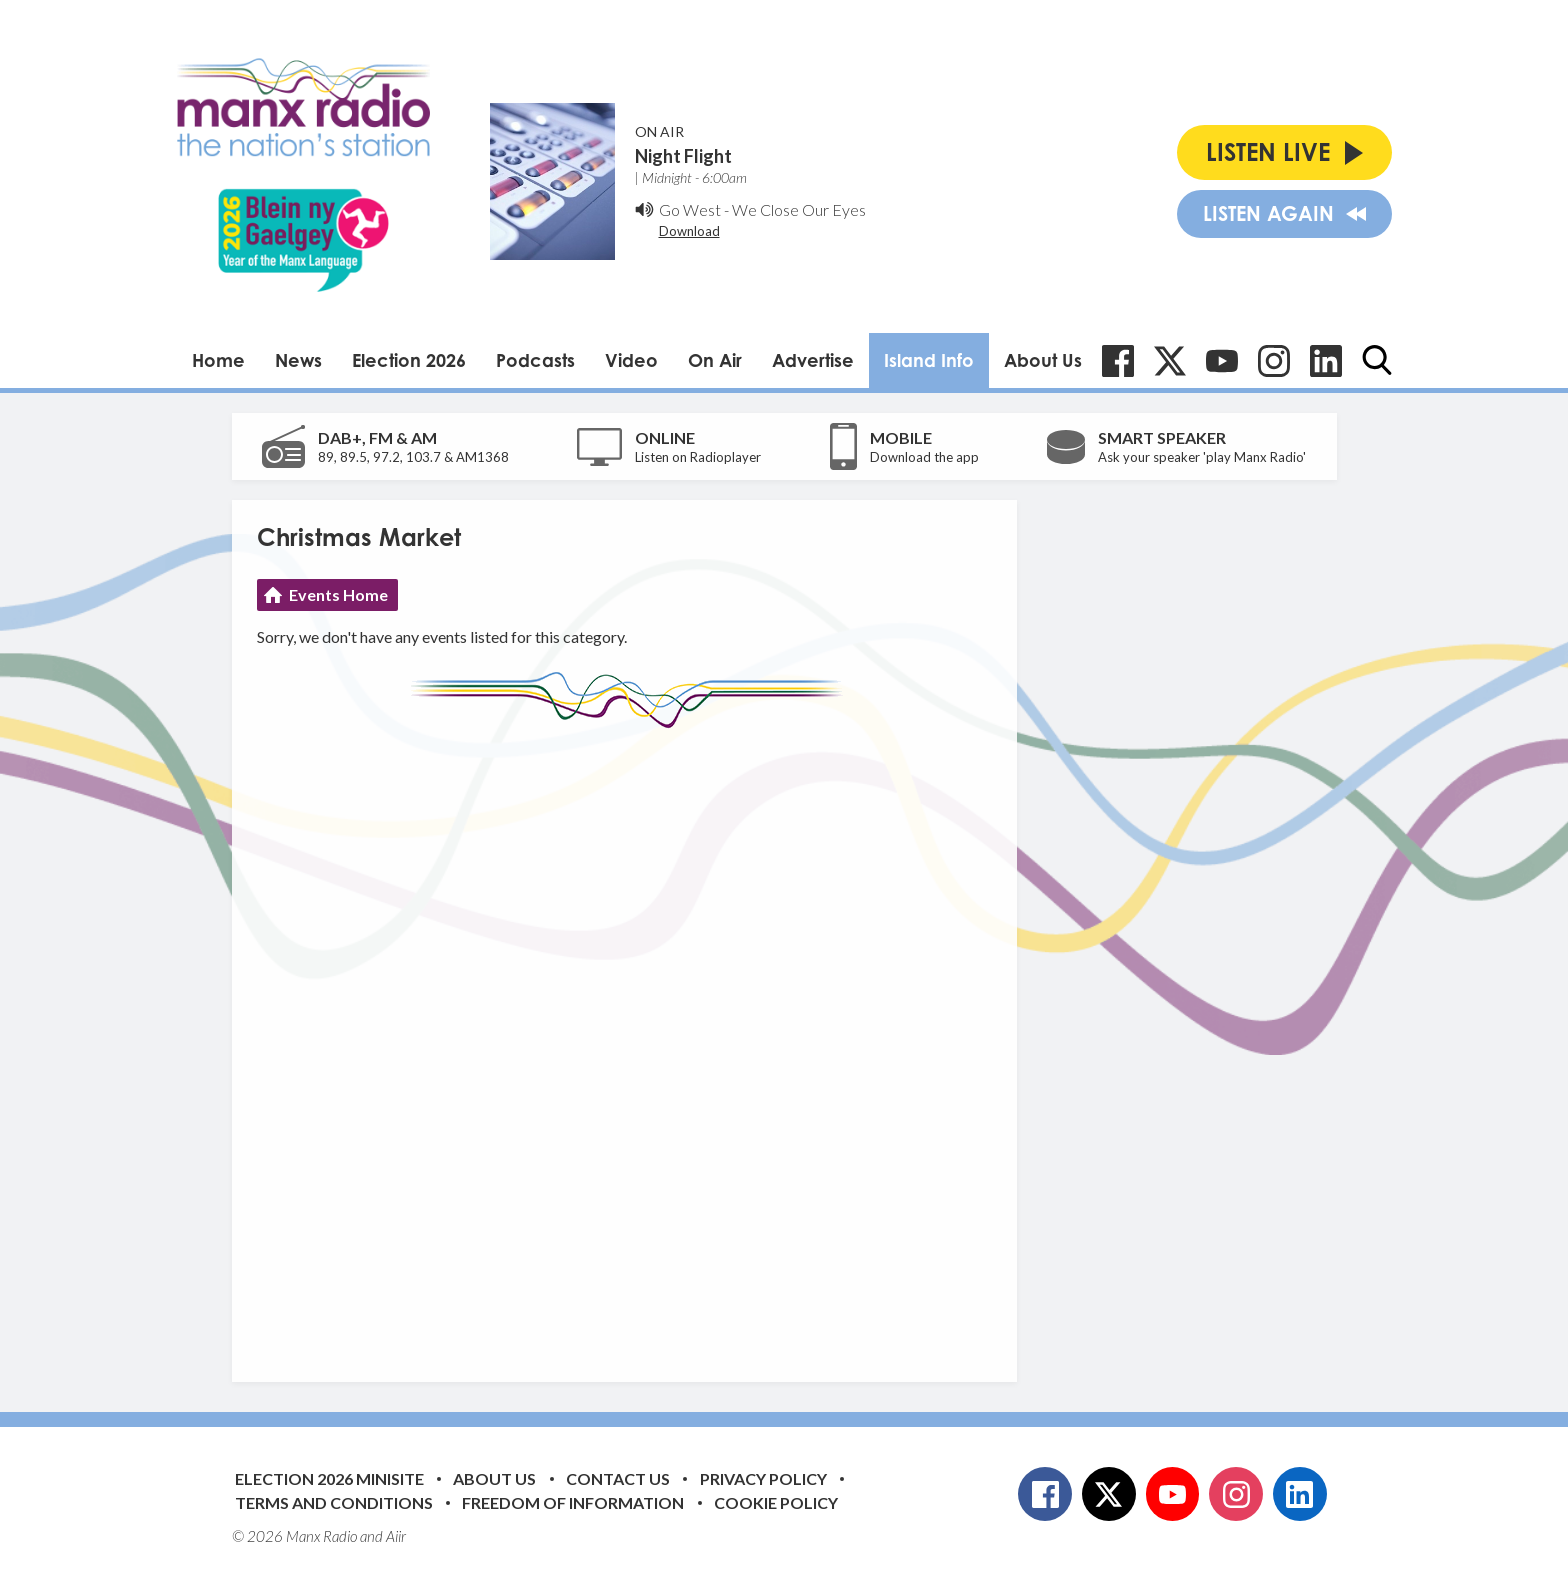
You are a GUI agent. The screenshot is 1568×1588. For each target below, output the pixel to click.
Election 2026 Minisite (329, 1478)
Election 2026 (409, 360)
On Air (715, 360)
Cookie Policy (776, 1502)
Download (689, 231)
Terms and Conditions (334, 1502)
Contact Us (618, 1478)
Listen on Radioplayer (698, 457)
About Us (1043, 360)
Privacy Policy (763, 1478)
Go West (690, 209)
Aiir (396, 1536)
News (298, 360)
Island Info (929, 360)
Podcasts (535, 360)
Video (631, 360)
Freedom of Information (573, 1502)
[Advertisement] (632, 1040)
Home (218, 360)
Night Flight (683, 156)
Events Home (338, 594)
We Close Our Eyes (799, 209)
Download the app (924, 457)
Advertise (813, 360)
